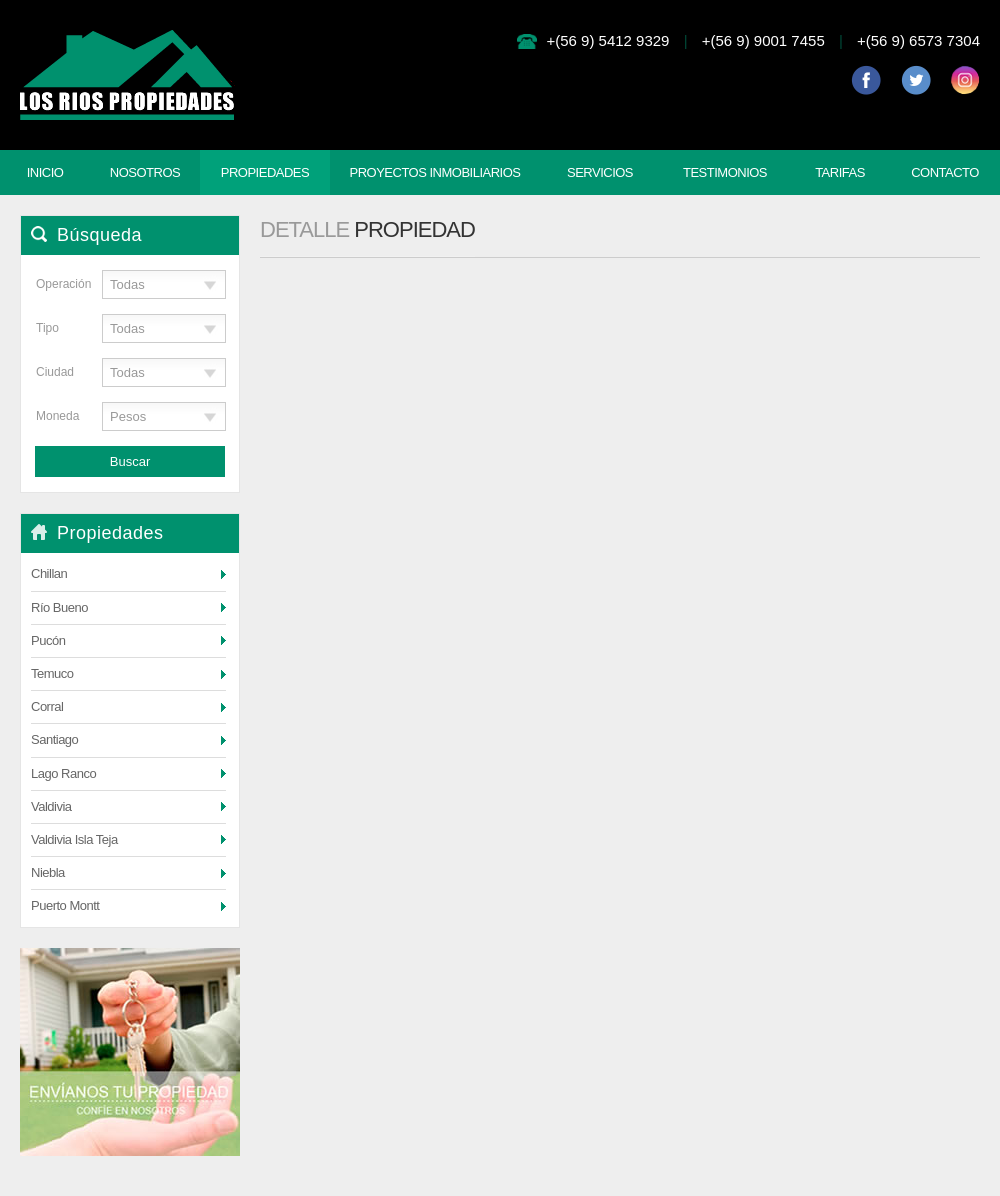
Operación (55, 284)
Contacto (945, 172)
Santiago (54, 739)
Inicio (45, 172)
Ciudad (55, 372)
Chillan (49, 573)
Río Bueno (59, 607)
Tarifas (840, 172)
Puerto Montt (65, 905)
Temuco (52, 673)
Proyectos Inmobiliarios (434, 172)
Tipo (47, 328)
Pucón (48, 640)
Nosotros (145, 172)
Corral (47, 706)
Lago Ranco (63, 773)
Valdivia (51, 806)
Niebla (48, 872)
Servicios (600, 172)
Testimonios (725, 172)
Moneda (55, 416)
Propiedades (265, 172)
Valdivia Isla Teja (74, 839)
